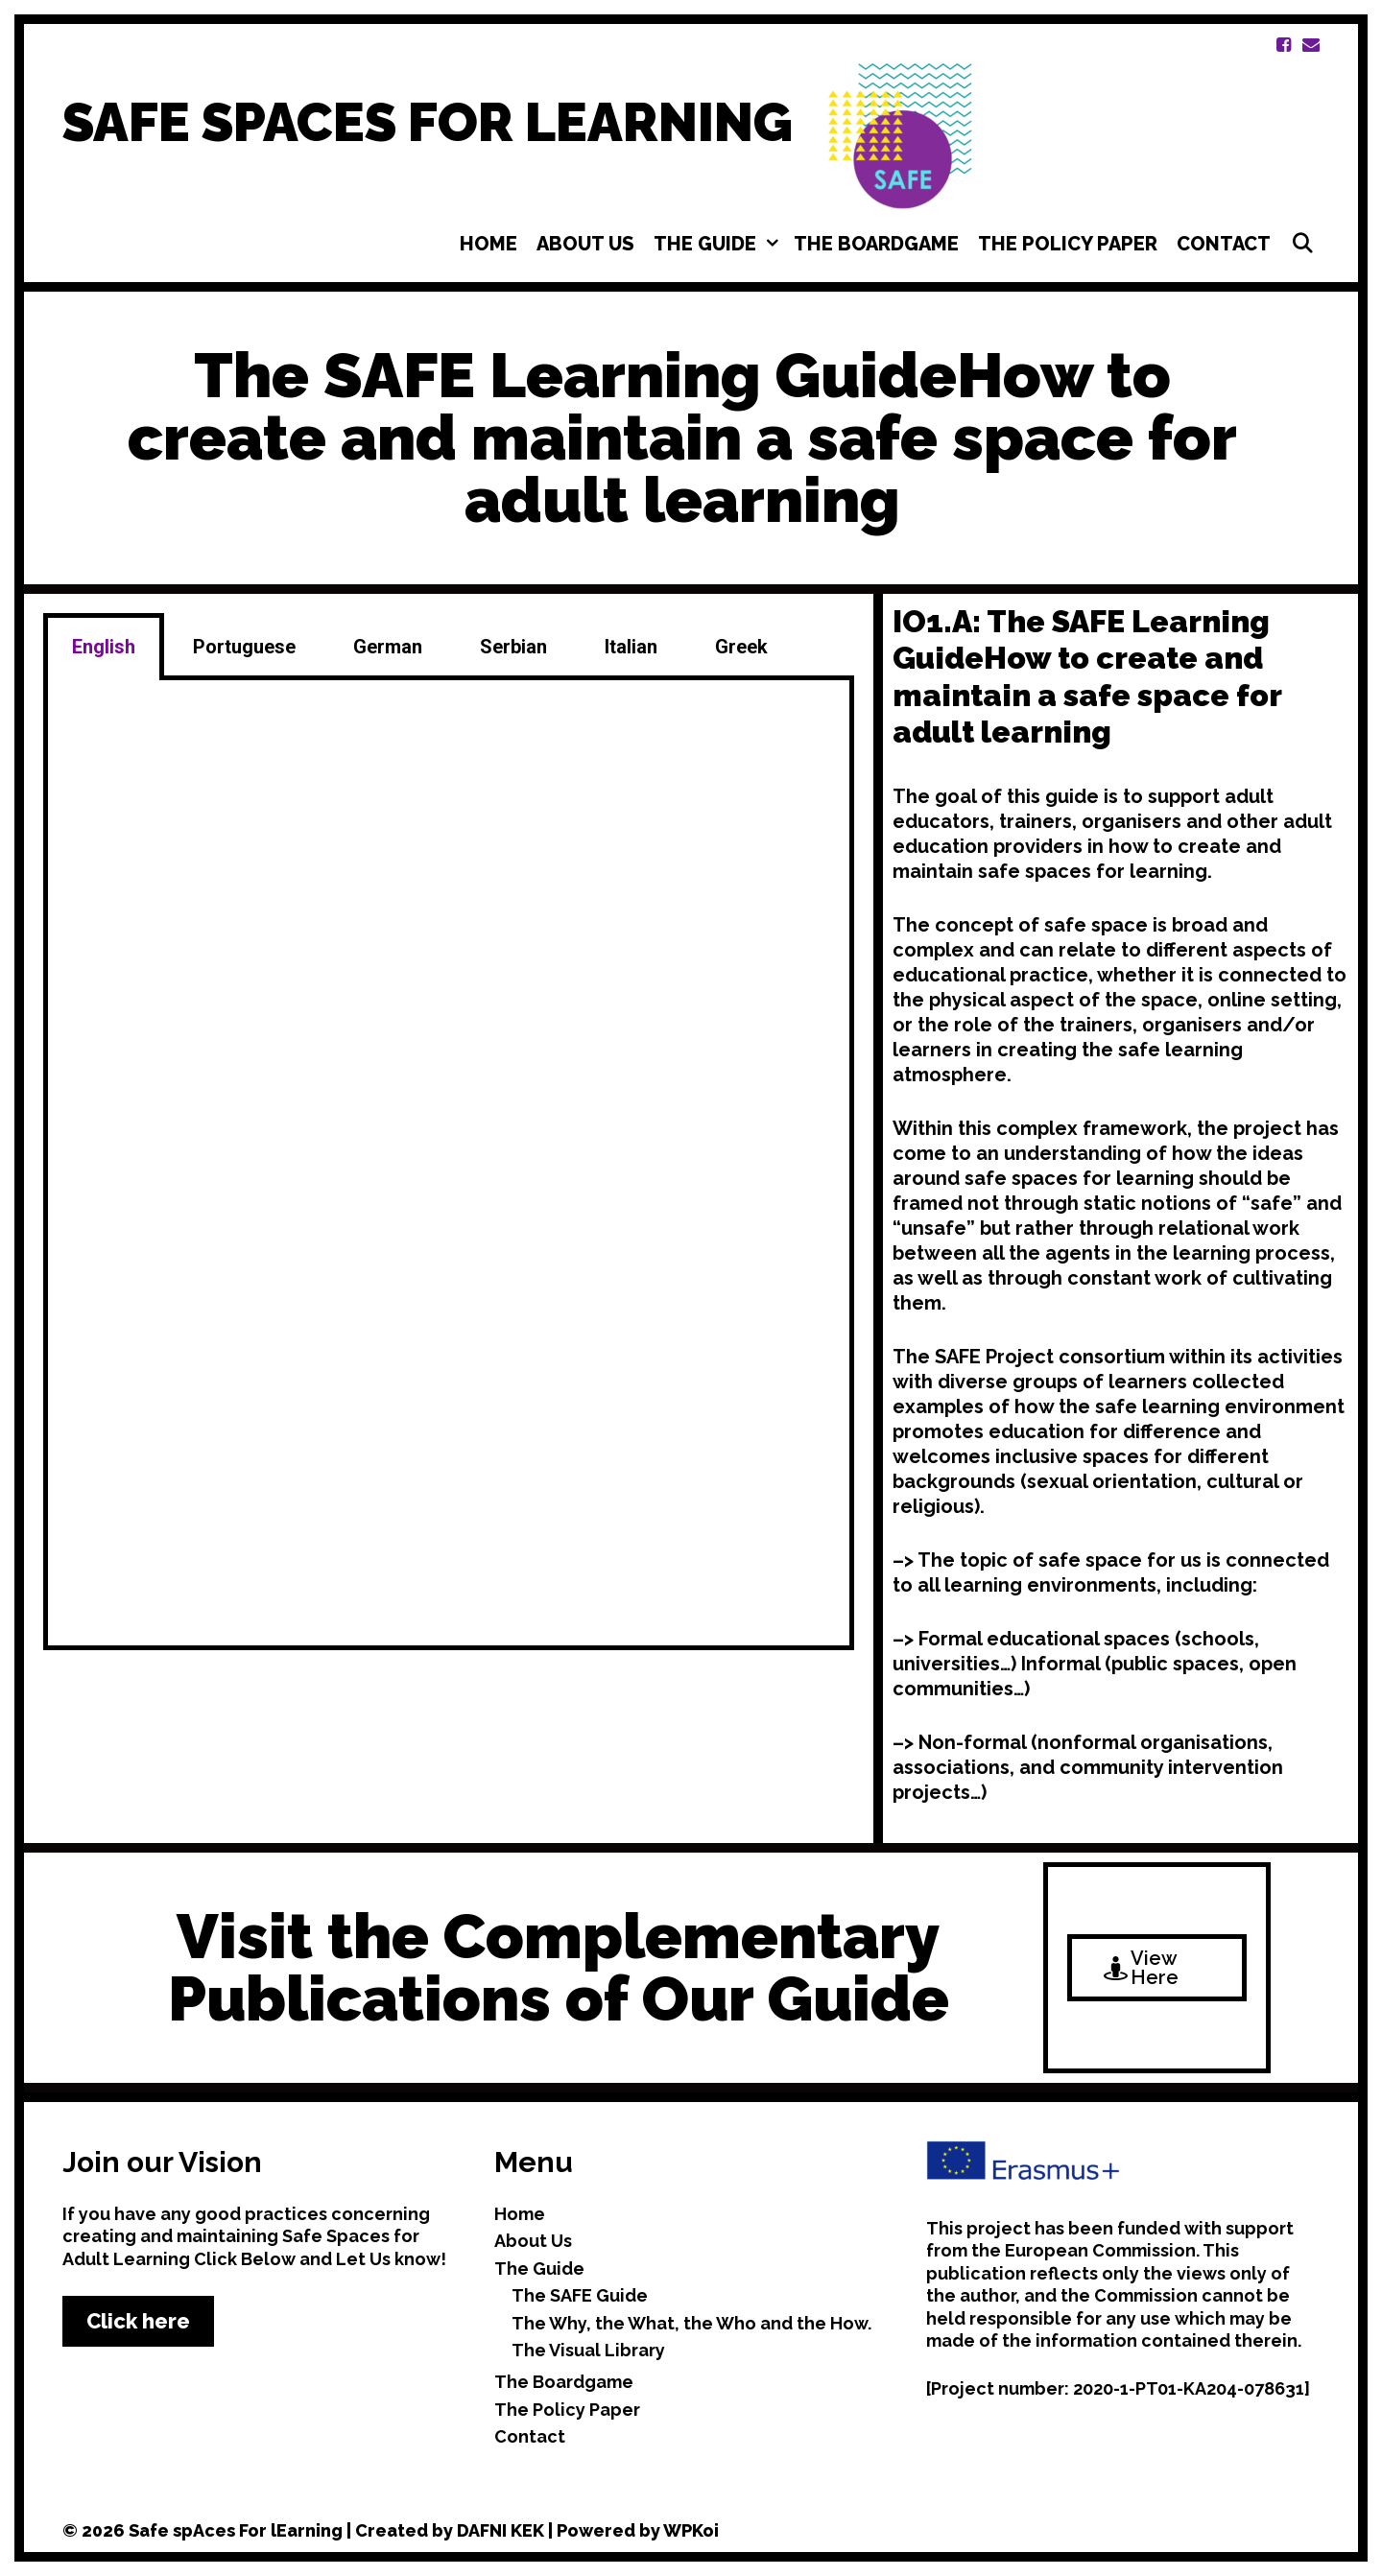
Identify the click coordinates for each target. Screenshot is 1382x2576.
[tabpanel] (448, 1165)
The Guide (719, 243)
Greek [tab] (741, 646)
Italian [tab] (631, 646)
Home (488, 243)
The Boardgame (876, 243)
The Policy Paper (1067, 243)
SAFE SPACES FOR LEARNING (427, 122)
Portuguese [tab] (244, 646)
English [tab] (103, 646)
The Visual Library (588, 2350)
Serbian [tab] (513, 646)
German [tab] (387, 646)
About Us (585, 243)
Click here (138, 2320)
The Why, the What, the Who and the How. (691, 2323)
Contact (1224, 243)
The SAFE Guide (580, 2295)
